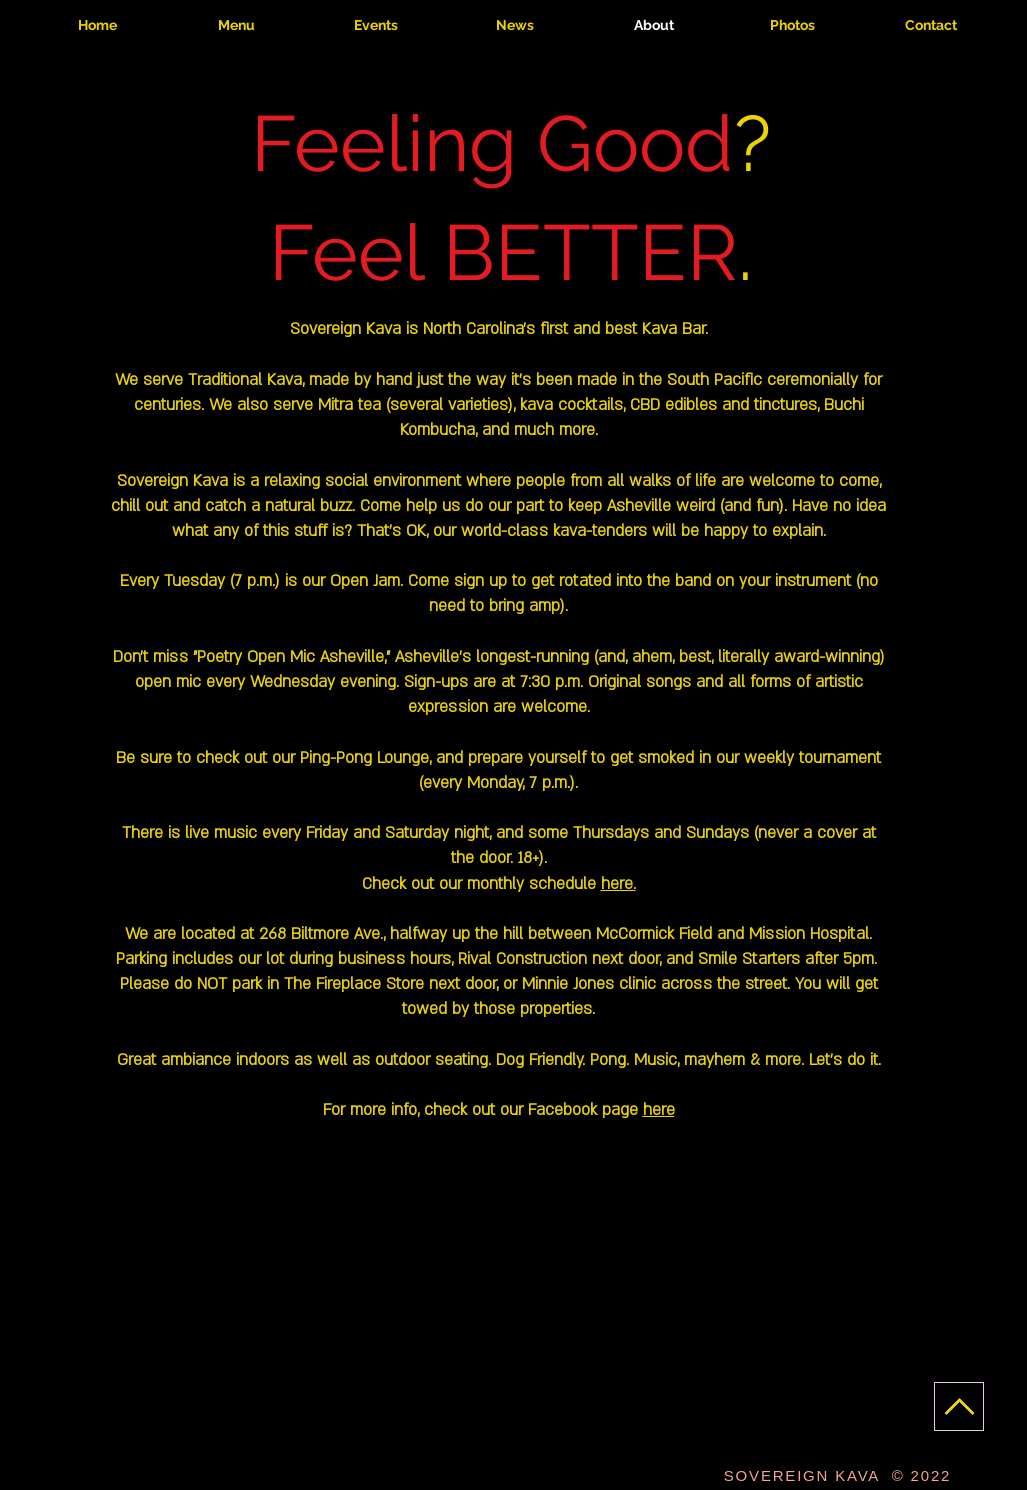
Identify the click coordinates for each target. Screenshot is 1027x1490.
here (659, 1110)
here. (618, 884)
